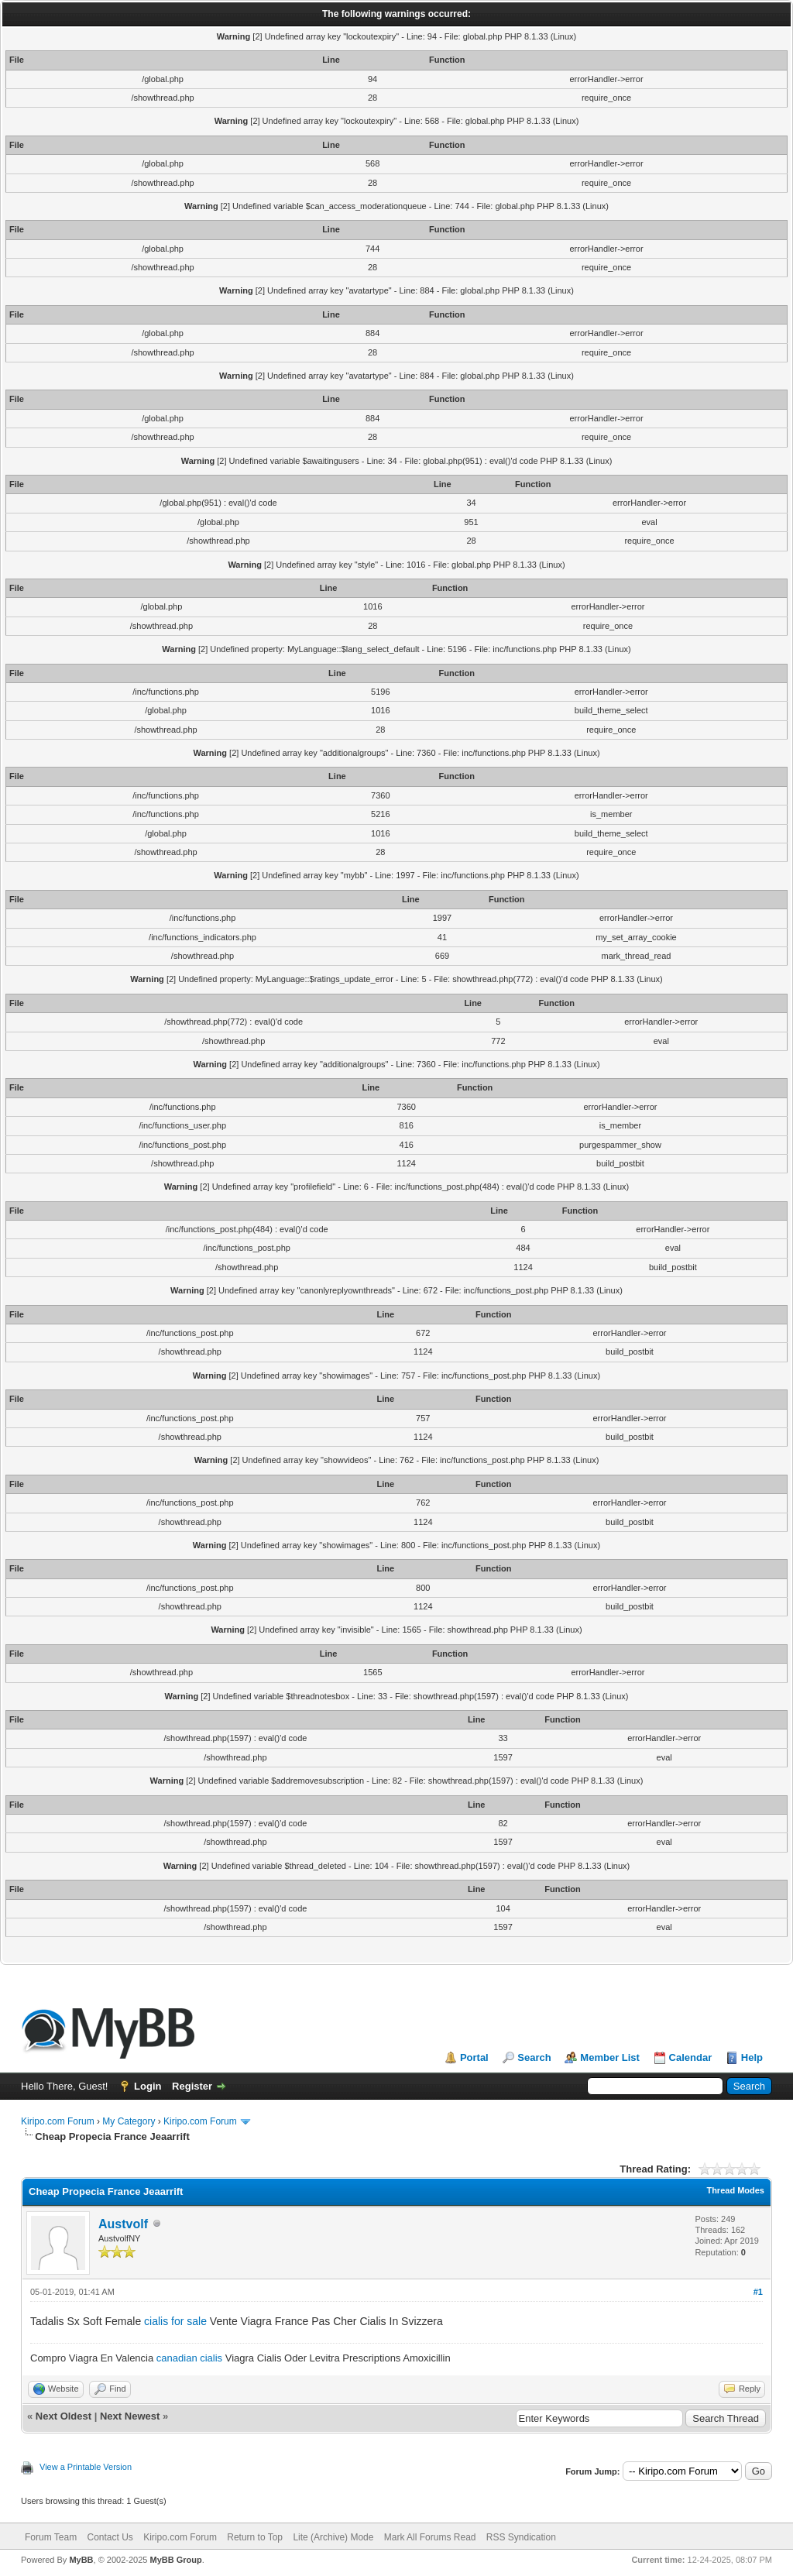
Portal (474, 2057)
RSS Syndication (521, 2537)
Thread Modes (735, 2190)
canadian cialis (189, 2358)
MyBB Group (175, 2559)
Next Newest (130, 2416)
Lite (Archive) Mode (333, 2537)
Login (147, 2086)
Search (534, 2057)
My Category (128, 2121)
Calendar (690, 2057)
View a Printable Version (85, 2466)
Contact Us (109, 2537)
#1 (758, 2291)
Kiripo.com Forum (57, 2121)
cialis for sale (175, 2321)
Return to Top (255, 2537)
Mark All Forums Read (430, 2537)
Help (752, 2057)
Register (192, 2086)
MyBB (81, 2559)
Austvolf (123, 2224)
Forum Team (51, 2537)
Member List (610, 2057)
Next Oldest (63, 2416)
